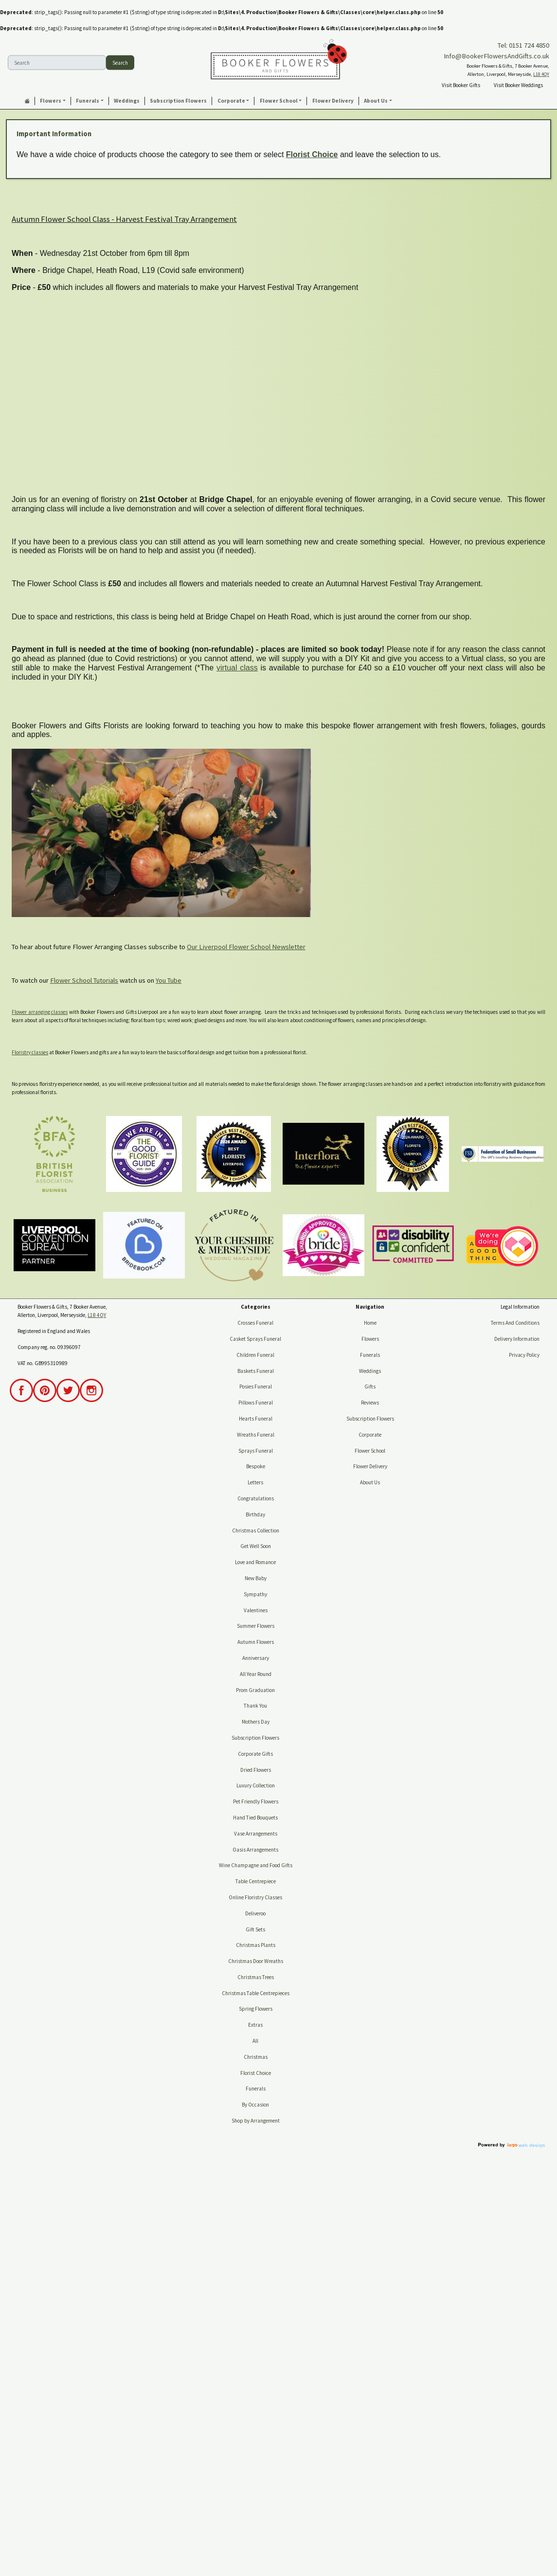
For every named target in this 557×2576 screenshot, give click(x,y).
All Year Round (255, 1674)
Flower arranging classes (40, 1012)
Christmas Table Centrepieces (255, 1993)
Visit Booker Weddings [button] (518, 85)
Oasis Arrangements (255, 1849)
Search (120, 62)
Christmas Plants (255, 1945)
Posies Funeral (255, 1386)
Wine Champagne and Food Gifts (255, 1865)
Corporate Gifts (255, 1753)
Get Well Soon (255, 1546)
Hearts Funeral (255, 1418)
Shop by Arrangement (256, 2120)
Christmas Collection (255, 1530)
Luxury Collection (255, 1785)
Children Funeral (255, 1354)
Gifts (370, 1386)
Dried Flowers (255, 1769)
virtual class (237, 668)
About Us (370, 1482)
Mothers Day (256, 1721)
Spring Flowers (255, 2008)
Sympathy (255, 1594)
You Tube (168, 980)
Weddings (370, 1371)
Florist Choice (312, 154)
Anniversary (255, 1658)
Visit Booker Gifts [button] (461, 85)
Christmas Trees (255, 1977)
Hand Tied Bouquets (255, 1817)
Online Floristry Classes (255, 1897)
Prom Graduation (255, 1690)
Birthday (255, 1514)
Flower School (370, 1450)
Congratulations (255, 1498)
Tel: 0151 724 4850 (523, 45)
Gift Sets (255, 1929)
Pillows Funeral (255, 1402)
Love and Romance (255, 1562)
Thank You (255, 1705)
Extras (255, 2024)
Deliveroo (255, 1913)
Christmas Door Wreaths (255, 1961)
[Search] (57, 62)
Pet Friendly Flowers (255, 1801)
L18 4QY (541, 74)
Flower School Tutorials (84, 980)
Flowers (370, 1338)
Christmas (256, 2057)
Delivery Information (516, 1338)
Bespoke (255, 1466)
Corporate (370, 1434)
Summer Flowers (255, 1625)
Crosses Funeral (255, 1322)
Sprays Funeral (255, 1450)
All (255, 2040)
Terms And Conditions (515, 1322)
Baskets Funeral (255, 1371)
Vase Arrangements (255, 1833)
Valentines (256, 1610)
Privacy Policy (524, 1354)
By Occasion (255, 2104)
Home (370, 1322)
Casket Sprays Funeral (255, 1338)
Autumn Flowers (255, 1642)
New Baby (256, 1578)
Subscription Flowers (255, 1737)
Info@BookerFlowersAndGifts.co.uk (496, 56)
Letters (255, 1482)
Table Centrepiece (255, 1881)
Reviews (370, 1402)
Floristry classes (30, 1052)
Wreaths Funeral (255, 1434)
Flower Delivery (370, 1466)
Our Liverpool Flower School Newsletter (246, 946)
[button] (53, 101)
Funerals (256, 2088)
